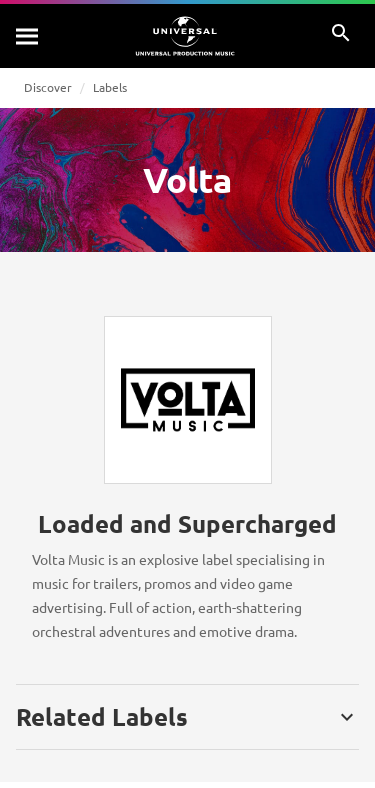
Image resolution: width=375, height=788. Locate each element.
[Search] (28, 36)
